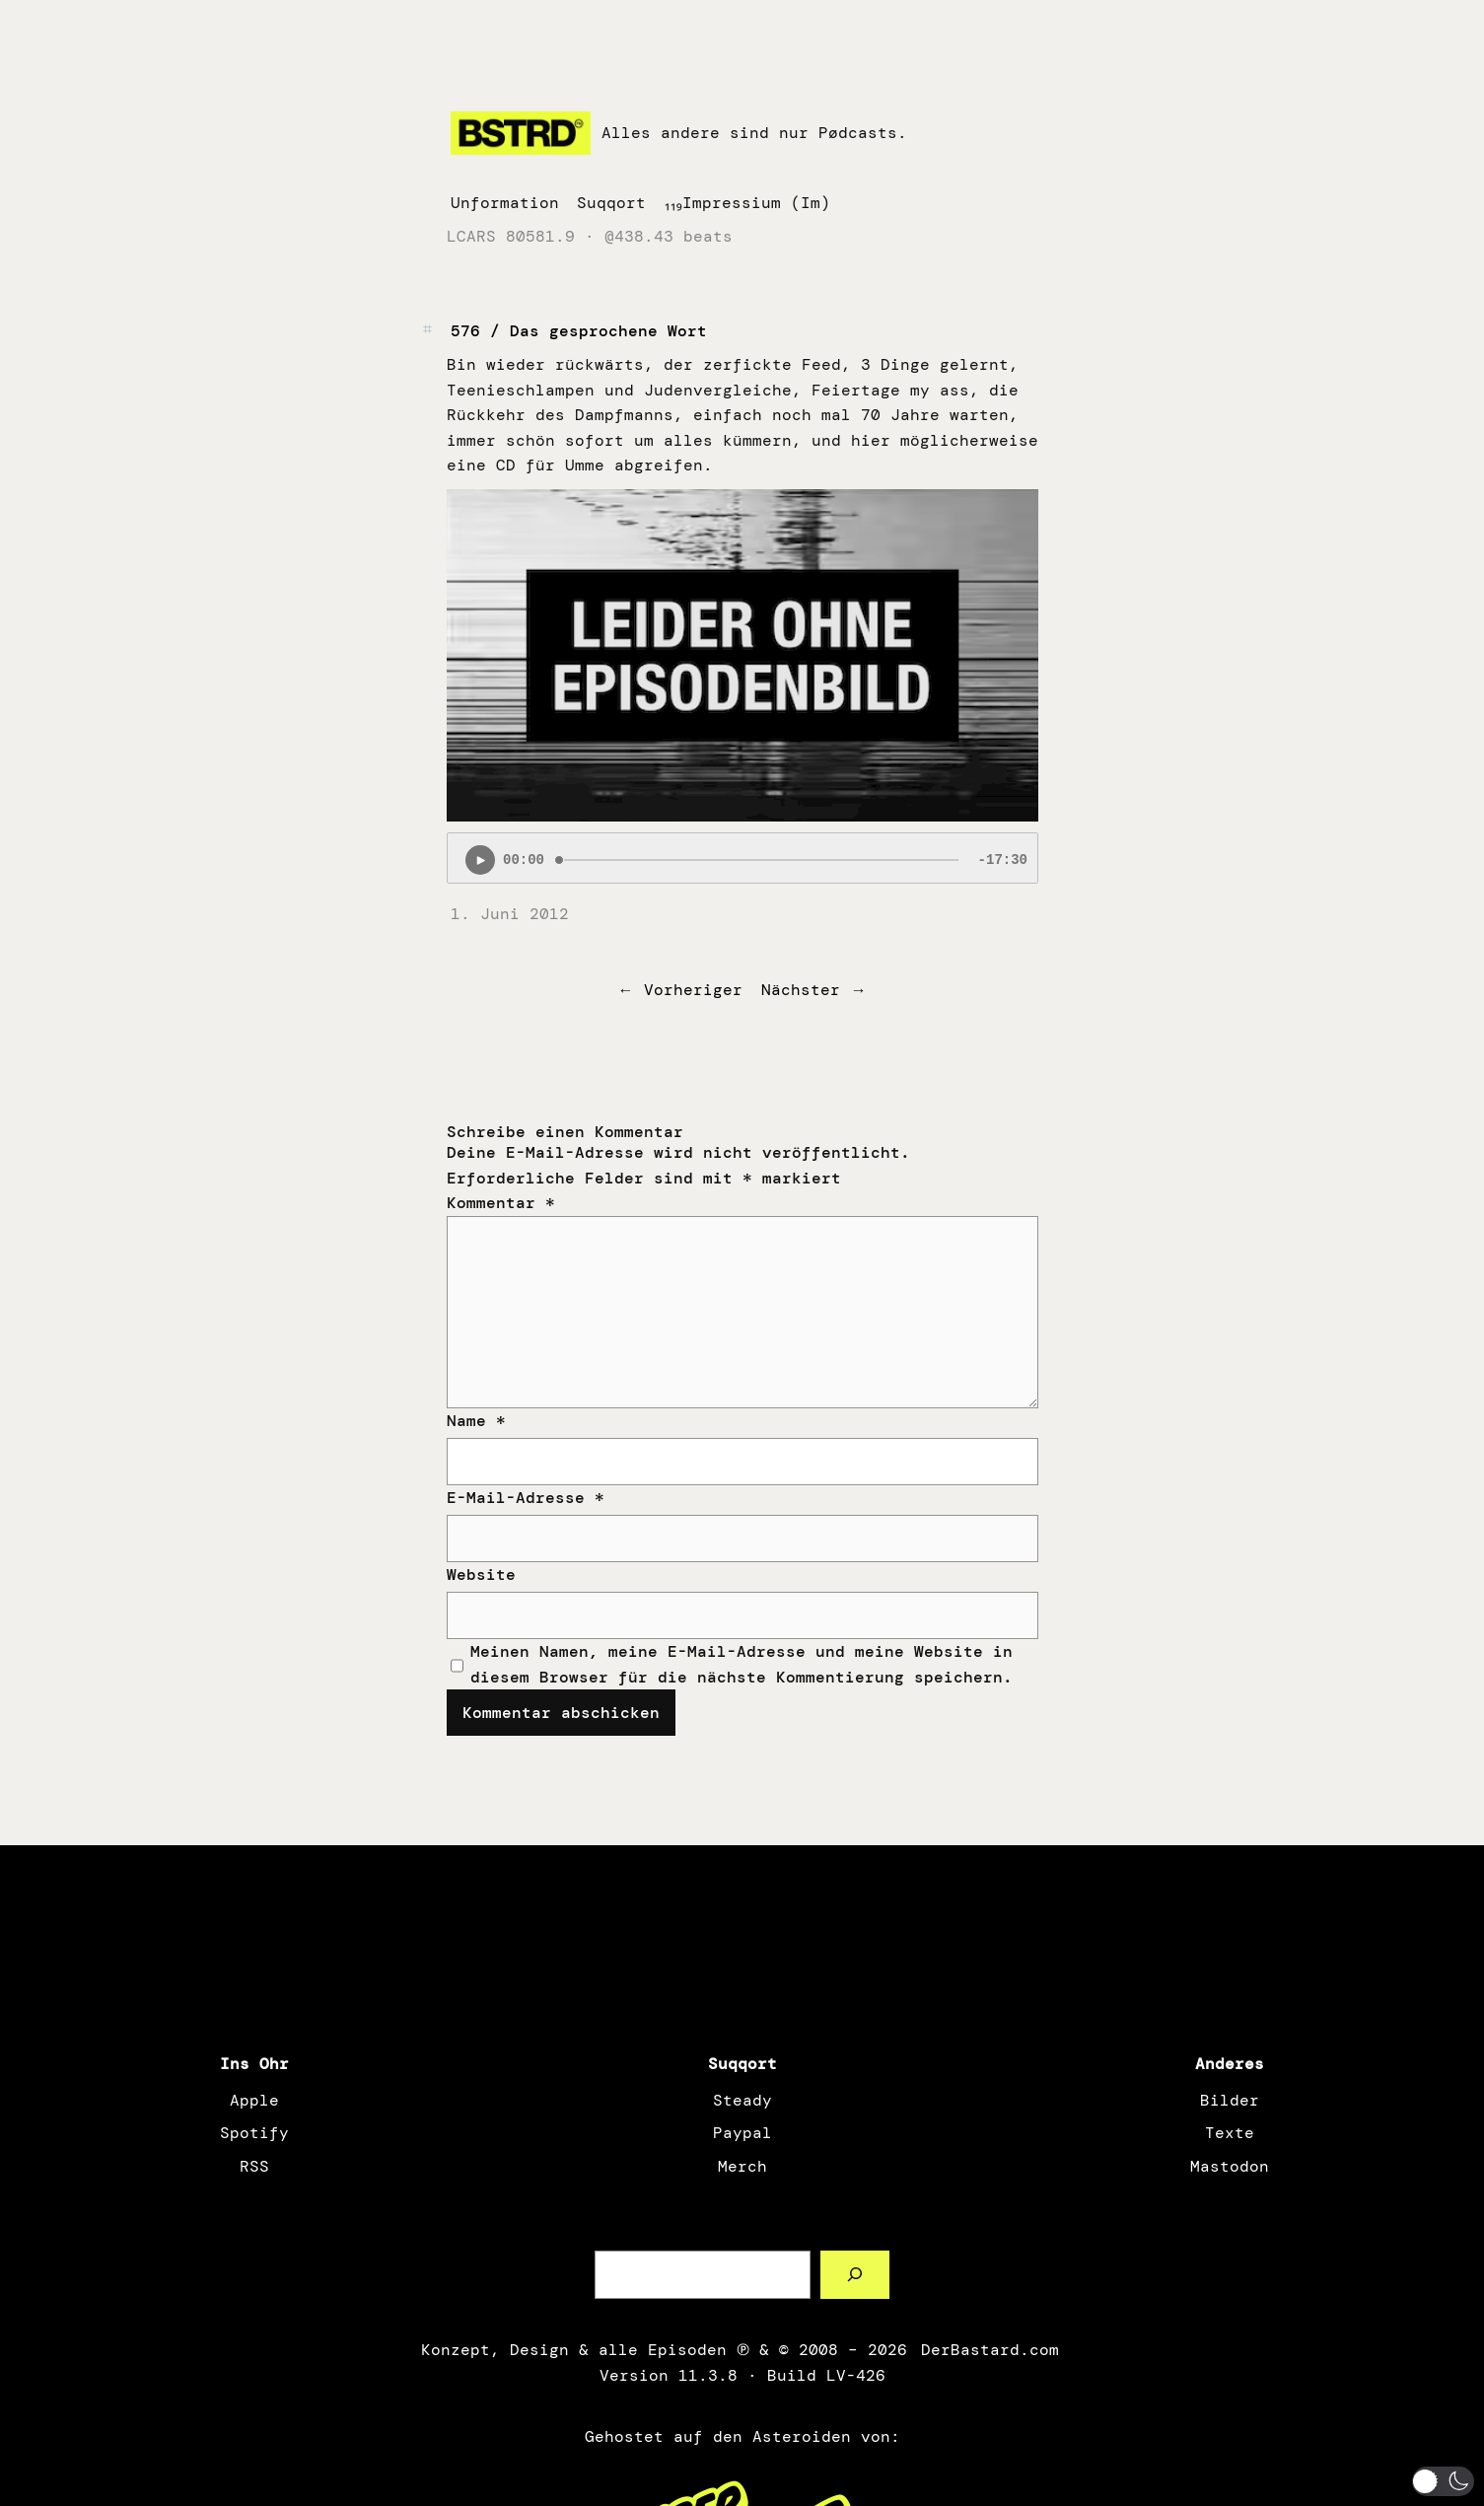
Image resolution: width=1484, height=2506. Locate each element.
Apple (254, 2100)
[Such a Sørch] (855, 2275)
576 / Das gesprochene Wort (579, 331)
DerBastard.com (988, 2349)
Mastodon (1229, 2166)
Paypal (742, 2132)
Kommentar (501, 1202)
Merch (742, 2166)
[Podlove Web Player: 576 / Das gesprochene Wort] (742, 858)
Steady (742, 2100)
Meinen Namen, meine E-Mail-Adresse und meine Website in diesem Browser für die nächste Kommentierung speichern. (741, 1664)
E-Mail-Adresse (525, 1497)
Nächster (800, 989)
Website (481, 1574)
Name (476, 1420)
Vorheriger (693, 989)
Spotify (254, 2132)
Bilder (1229, 2100)
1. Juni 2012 (510, 913)
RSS (254, 2166)
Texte (1229, 2132)
